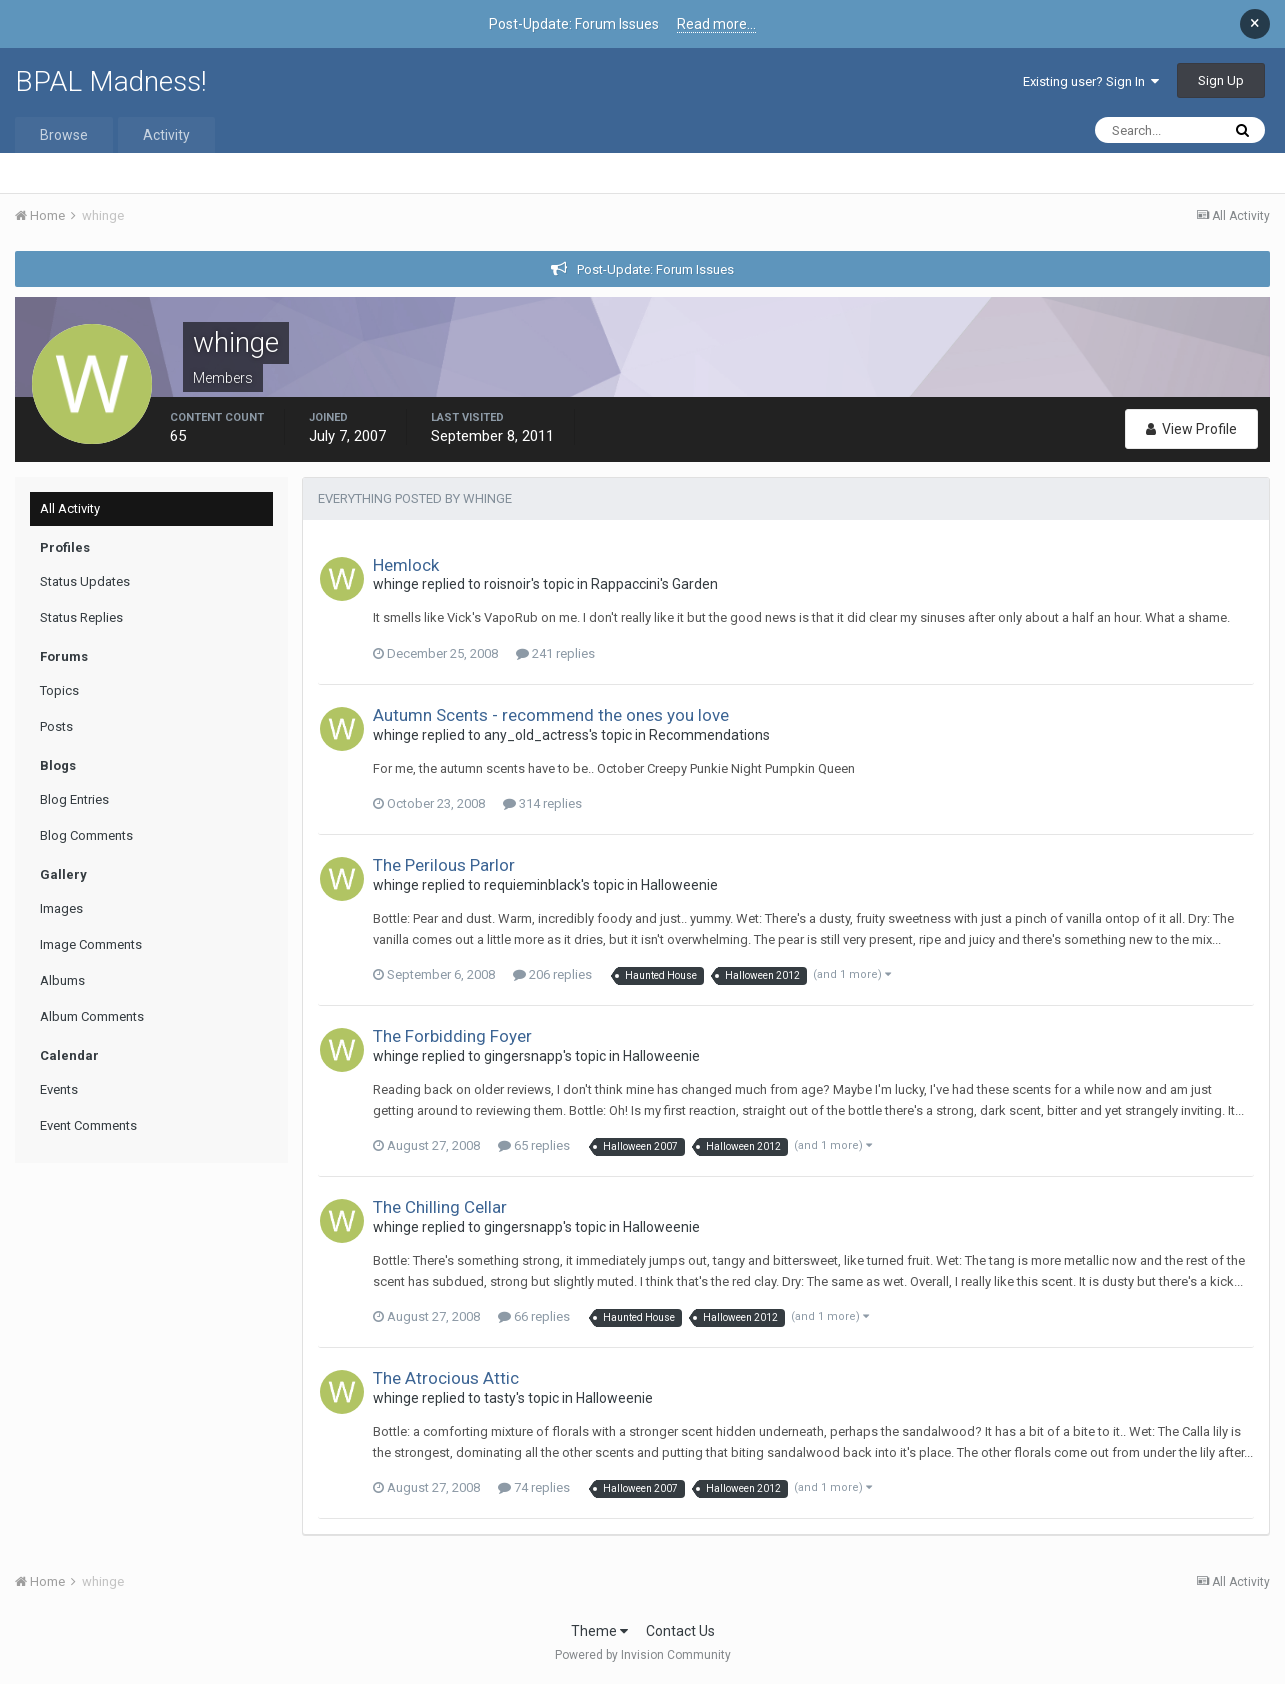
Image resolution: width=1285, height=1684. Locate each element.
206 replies (552, 974)
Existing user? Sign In (1091, 81)
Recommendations (709, 735)
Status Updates (85, 581)
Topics (59, 690)
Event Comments (88, 1125)
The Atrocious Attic (446, 1378)
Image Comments (91, 944)
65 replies (534, 1145)
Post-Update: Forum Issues (655, 269)
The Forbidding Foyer (452, 1036)
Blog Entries (74, 799)
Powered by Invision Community (643, 1655)
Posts (56, 726)
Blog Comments (86, 835)
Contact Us (680, 1631)
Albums (62, 980)
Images (61, 908)
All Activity (70, 508)
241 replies (555, 653)
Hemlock (406, 565)
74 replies (534, 1487)
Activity (166, 135)
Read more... (716, 24)
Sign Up (1221, 80)
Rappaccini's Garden (654, 584)
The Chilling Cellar (440, 1207)
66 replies (534, 1316)
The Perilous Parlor (444, 865)
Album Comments (92, 1016)
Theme (599, 1631)
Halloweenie (679, 885)
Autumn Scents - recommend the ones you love (551, 715)
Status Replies (81, 617)
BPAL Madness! (111, 81)
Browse (64, 135)
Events (59, 1089)
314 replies (542, 803)
